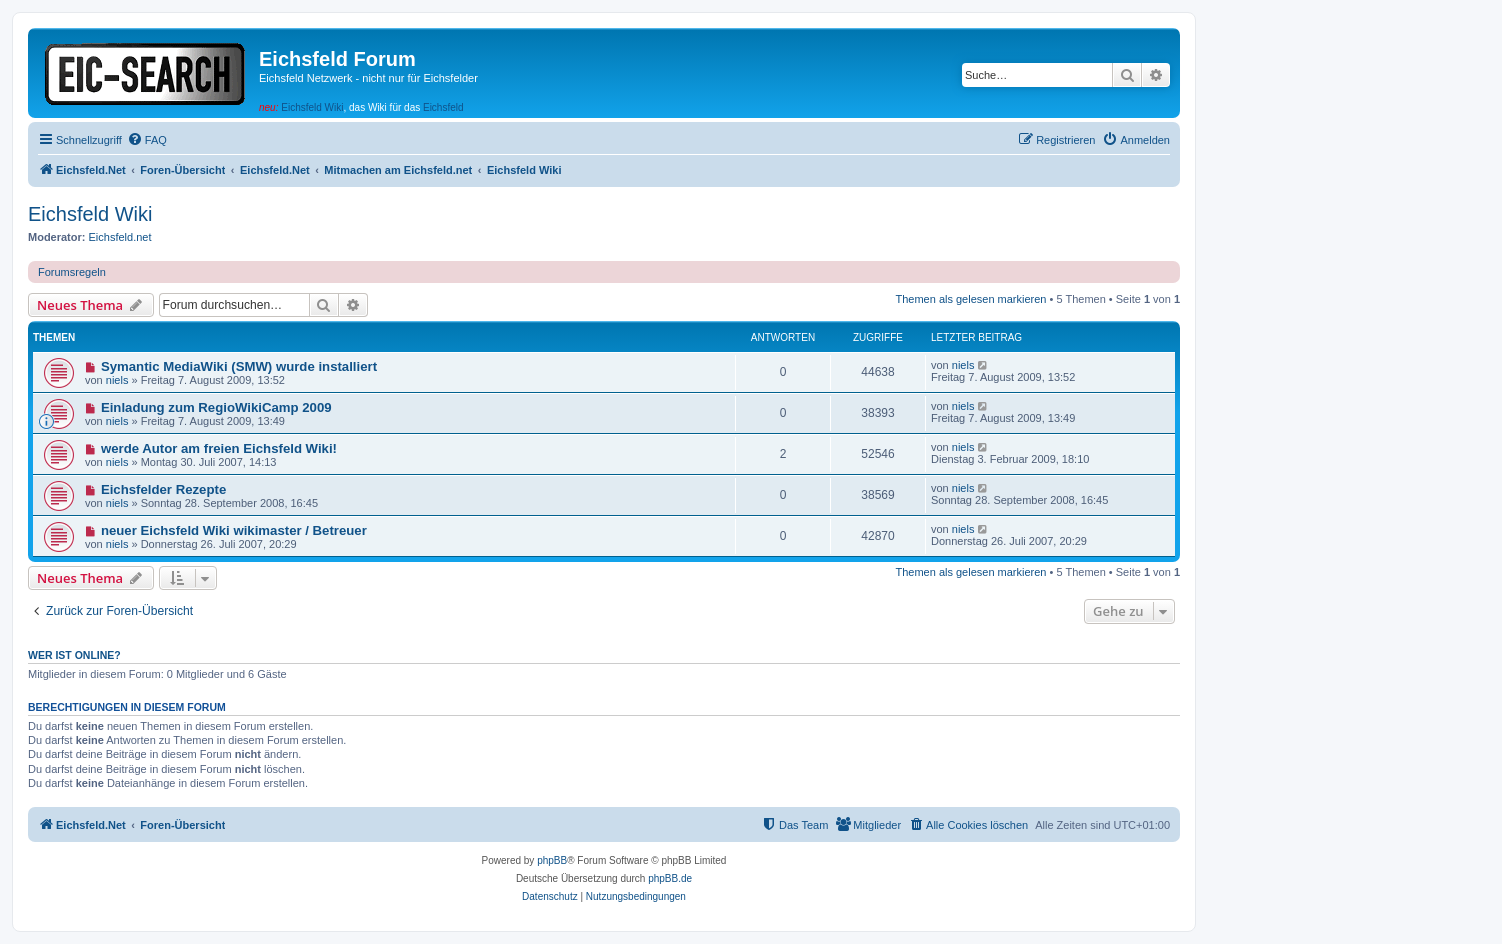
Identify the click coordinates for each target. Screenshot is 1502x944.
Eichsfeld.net (120, 237)
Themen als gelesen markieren (970, 299)
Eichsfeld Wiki (312, 107)
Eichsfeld (443, 107)
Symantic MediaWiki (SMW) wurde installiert (239, 366)
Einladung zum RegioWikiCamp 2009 (216, 407)
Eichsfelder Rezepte (163, 489)
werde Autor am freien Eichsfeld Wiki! (219, 448)
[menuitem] (147, 140)
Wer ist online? (74, 655)
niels (117, 380)
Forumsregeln (72, 272)
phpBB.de (670, 878)
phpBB (552, 860)
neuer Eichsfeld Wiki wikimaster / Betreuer (234, 530)
